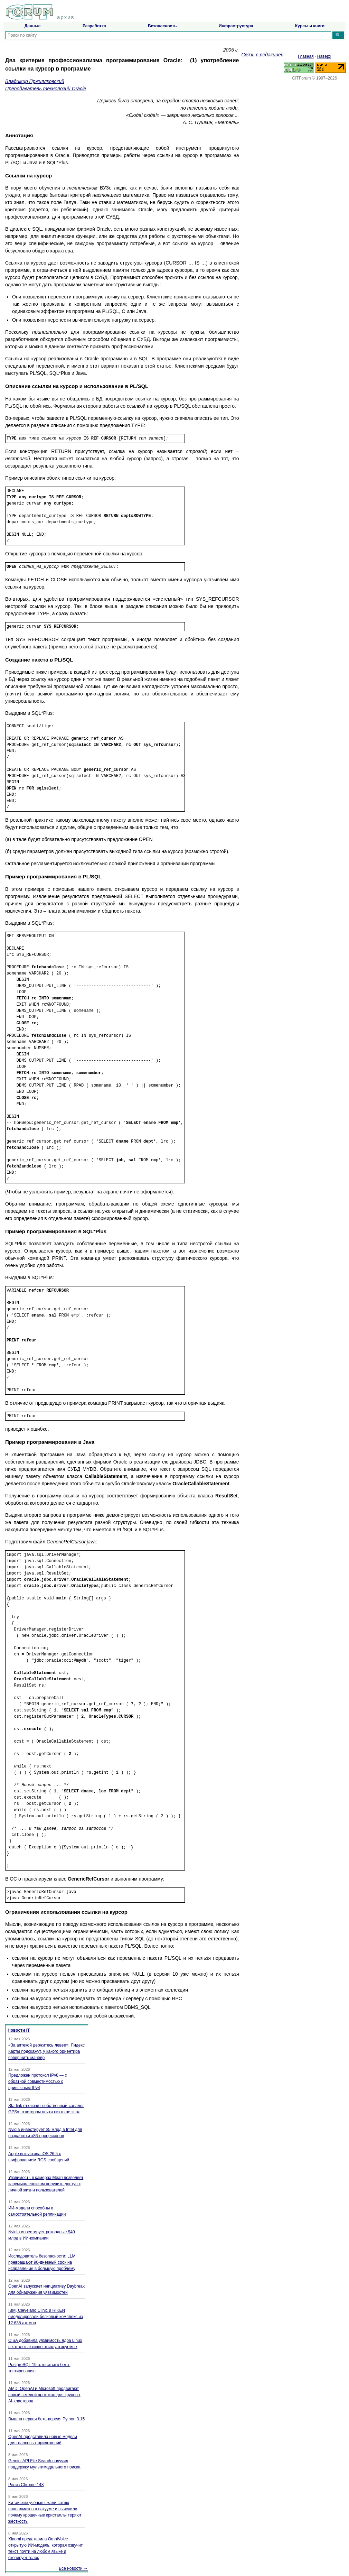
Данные (33, 26)
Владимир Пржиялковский (34, 81)
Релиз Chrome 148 (26, 2484)
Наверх (324, 56)
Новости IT (19, 2030)
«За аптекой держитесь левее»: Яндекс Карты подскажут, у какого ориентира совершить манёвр (46, 2051)
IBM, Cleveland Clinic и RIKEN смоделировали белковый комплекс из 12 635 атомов (45, 2316)
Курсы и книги (309, 26)
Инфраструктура (236, 26)
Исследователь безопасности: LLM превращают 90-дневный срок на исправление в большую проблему (41, 2262)
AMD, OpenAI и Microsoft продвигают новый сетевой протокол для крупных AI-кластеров (44, 2394)
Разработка (94, 26)
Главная (306, 56)
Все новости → (73, 2568)
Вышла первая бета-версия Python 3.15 (46, 2419)
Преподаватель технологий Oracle (45, 88)
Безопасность (162, 26)
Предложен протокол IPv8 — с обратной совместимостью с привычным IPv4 (37, 2081)
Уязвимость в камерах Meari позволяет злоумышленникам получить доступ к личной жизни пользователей (45, 2183)
